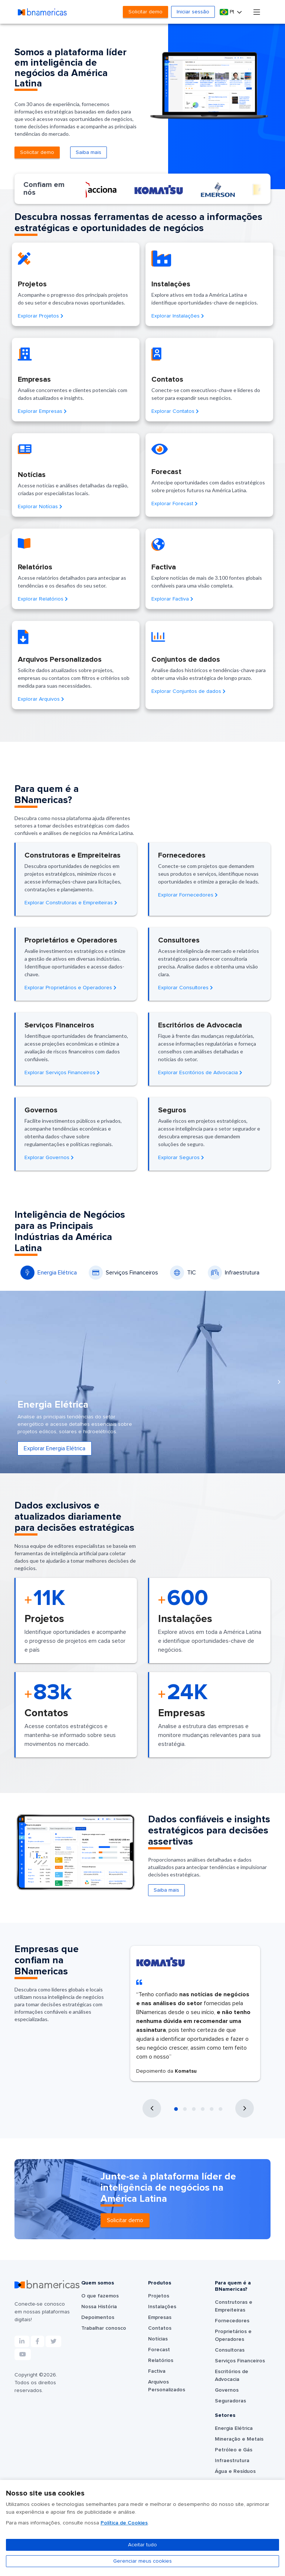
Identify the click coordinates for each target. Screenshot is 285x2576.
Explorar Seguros (181, 1157)
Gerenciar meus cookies (142, 2561)
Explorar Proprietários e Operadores (70, 987)
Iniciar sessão (193, 11)
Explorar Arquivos (41, 699)
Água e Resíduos (235, 2471)
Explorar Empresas (42, 411)
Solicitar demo (145, 11)
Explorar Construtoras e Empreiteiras (70, 902)
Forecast (159, 2349)
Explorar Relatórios (43, 599)
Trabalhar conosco (103, 2328)
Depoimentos (97, 2317)
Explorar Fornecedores (188, 895)
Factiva (157, 2371)
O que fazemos (100, 2296)
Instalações (162, 2306)
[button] (175, 2109)
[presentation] (6, 1382)
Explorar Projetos (40, 316)
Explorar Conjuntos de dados (188, 691)
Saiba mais (88, 152)
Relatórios (160, 2360)
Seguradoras (230, 2401)
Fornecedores (232, 2320)
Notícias (158, 2339)
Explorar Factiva (172, 599)
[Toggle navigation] (256, 11)
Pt (228, 12)
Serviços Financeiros (123, 1273)
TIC (183, 1273)
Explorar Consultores (185, 987)
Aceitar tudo (142, 2544)
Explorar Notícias (40, 506)
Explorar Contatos (175, 411)
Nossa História (99, 2306)
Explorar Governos (49, 1157)
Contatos (159, 2328)
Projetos (158, 2296)
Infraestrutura (233, 1273)
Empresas (159, 2317)
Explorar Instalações (177, 316)
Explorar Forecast (174, 503)
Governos (227, 2390)
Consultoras (230, 2350)
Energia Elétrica (48, 1273)
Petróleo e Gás (233, 2449)
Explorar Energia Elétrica (54, 1448)
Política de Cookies (124, 2523)
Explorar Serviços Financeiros (62, 1072)
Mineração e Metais (239, 2439)
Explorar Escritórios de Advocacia (200, 1072)
